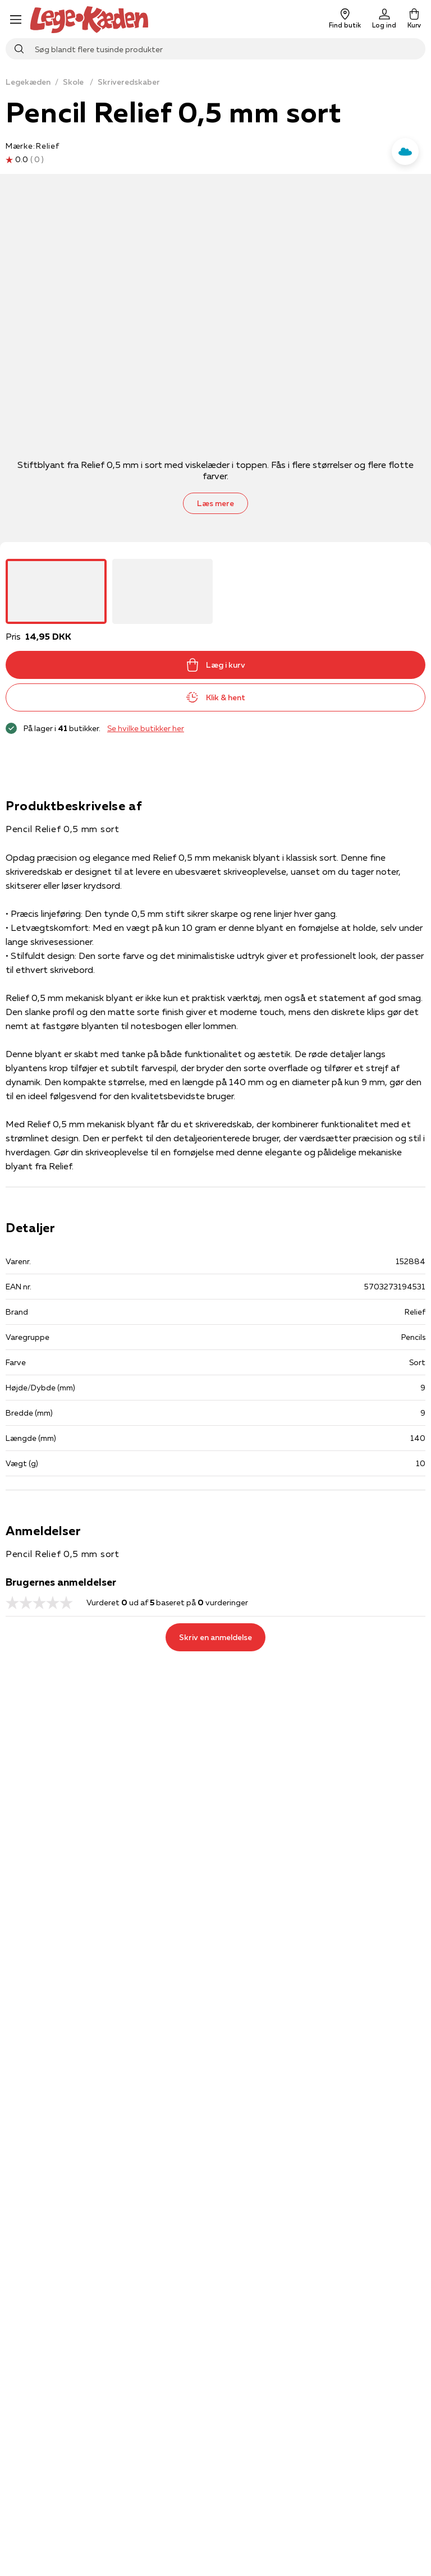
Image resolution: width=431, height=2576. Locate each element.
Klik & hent (215, 697)
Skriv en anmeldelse (215, 1637)
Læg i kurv (215, 665)
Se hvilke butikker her (145, 728)
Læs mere (215, 503)
